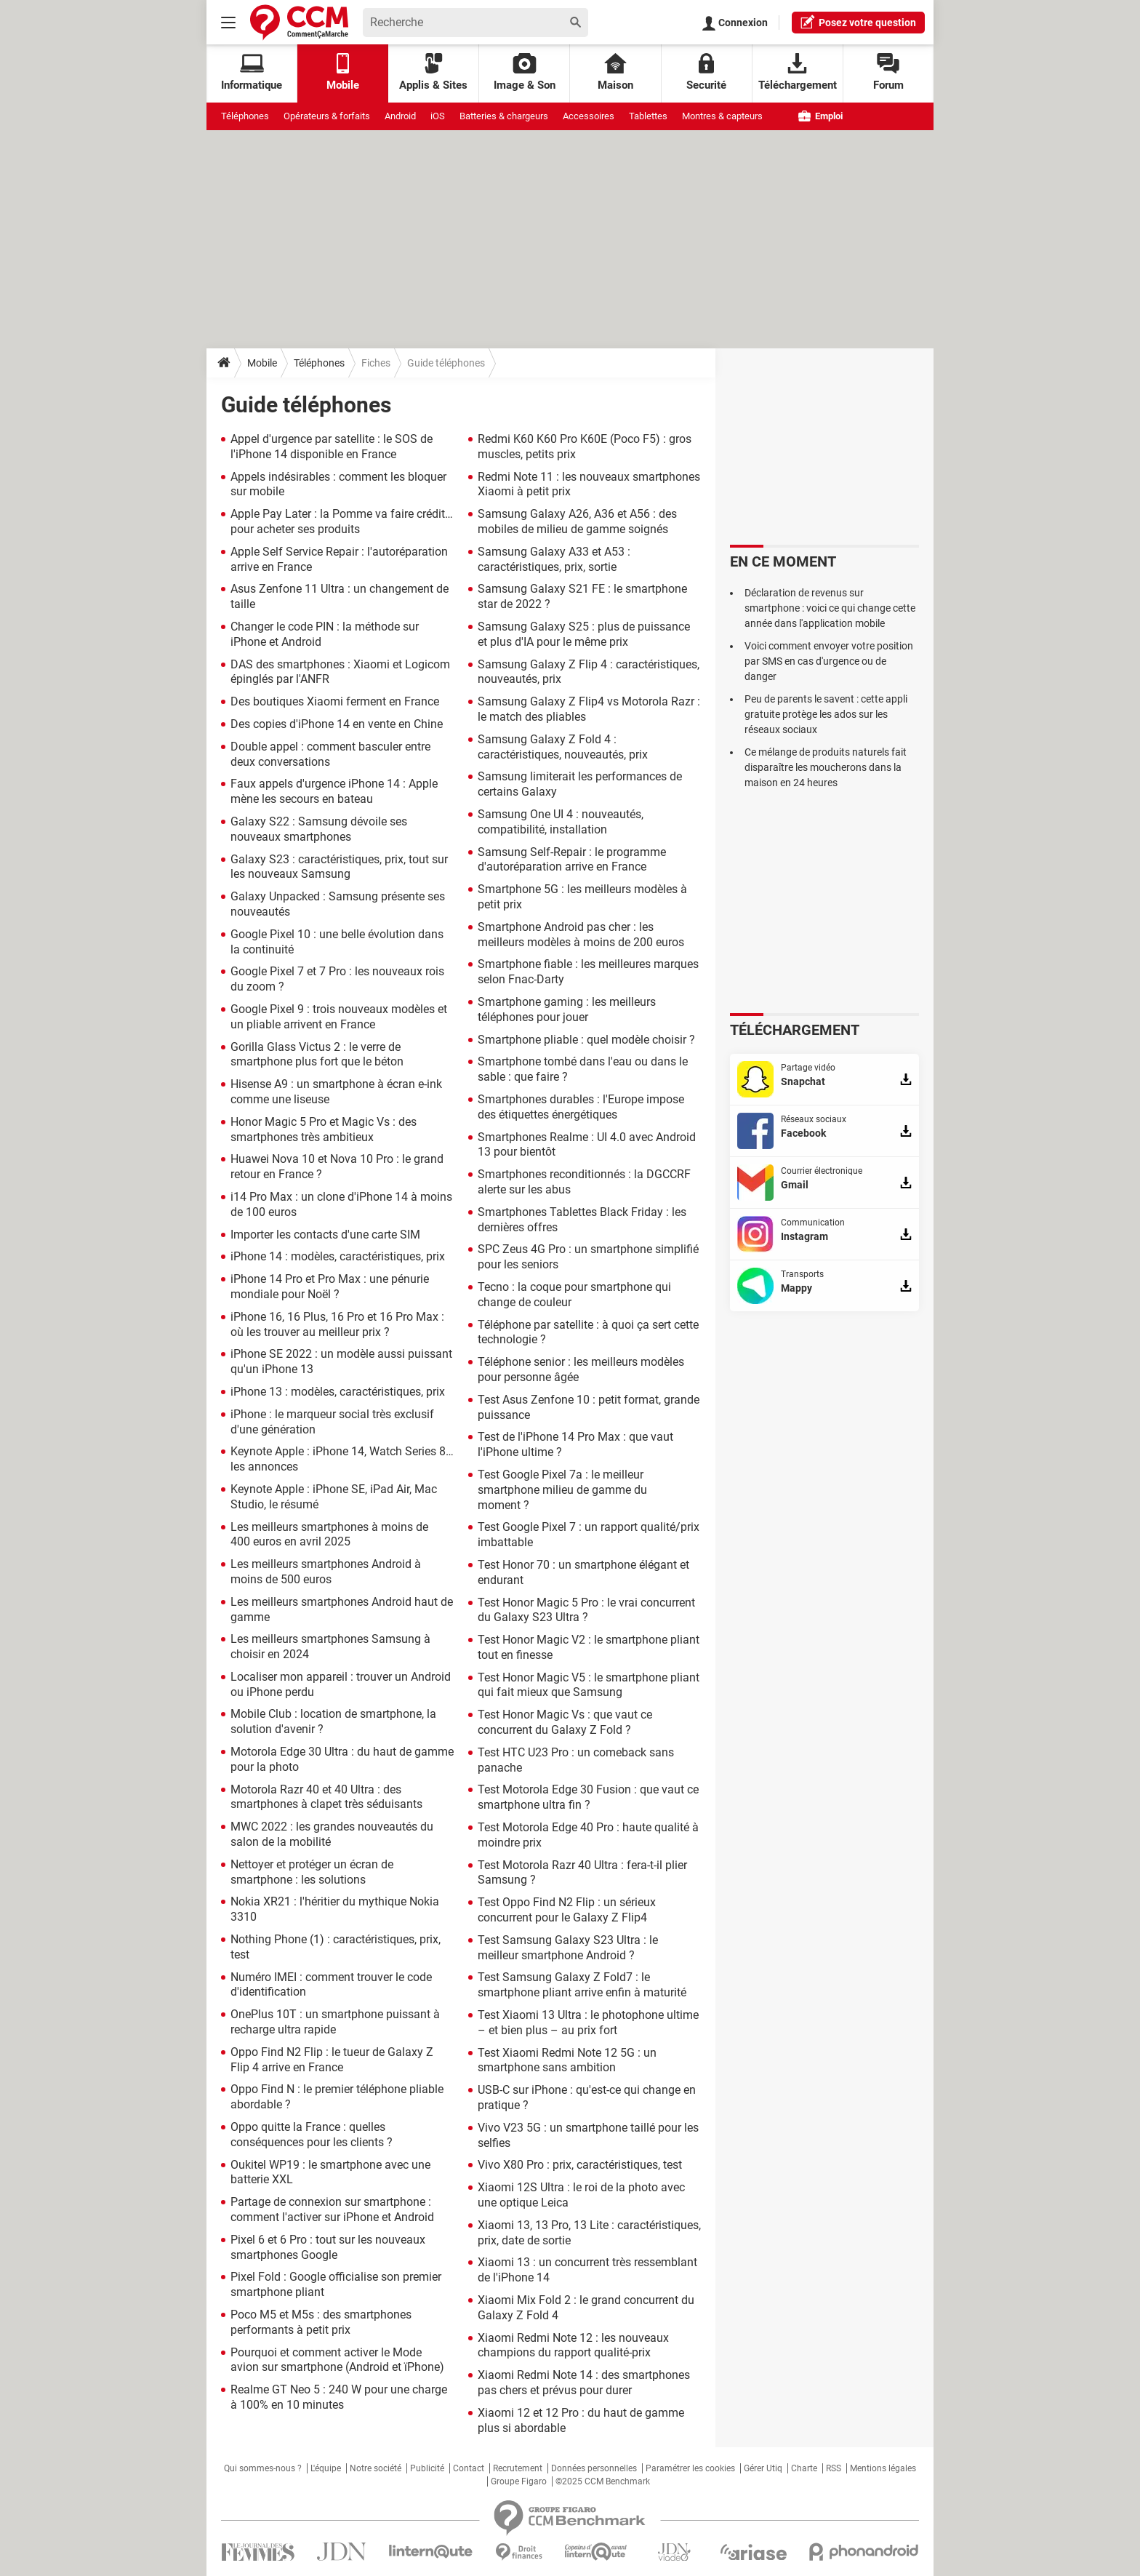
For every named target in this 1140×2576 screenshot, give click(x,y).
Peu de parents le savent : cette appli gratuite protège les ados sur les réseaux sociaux (825, 714)
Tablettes (648, 116)
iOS (437, 116)
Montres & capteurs (722, 116)
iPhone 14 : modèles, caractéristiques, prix (337, 1256)
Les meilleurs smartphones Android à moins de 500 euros (325, 1571)
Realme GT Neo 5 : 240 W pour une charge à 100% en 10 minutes (338, 2397)
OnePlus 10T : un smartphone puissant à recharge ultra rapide (335, 2021)
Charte (804, 2468)
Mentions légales (883, 2468)
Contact (468, 2468)
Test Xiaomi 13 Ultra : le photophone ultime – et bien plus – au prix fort (588, 2022)
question (858, 22)
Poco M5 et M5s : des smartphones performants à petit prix (321, 2322)
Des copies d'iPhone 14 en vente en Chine (336, 724)
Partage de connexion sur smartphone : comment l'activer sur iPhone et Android (332, 2209)
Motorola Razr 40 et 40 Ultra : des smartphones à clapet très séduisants (326, 1797)
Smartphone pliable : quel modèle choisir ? (586, 1040)
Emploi (820, 116)
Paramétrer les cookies (690, 2468)
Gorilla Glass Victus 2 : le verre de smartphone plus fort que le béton (317, 1054)
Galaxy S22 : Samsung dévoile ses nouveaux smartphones (318, 829)
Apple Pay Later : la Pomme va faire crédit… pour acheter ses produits (341, 521)
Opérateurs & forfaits (327, 116)
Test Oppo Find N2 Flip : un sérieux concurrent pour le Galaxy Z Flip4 (567, 1909)
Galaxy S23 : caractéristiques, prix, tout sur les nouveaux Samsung (339, 866)
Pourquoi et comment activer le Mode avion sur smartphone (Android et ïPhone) (337, 2360)
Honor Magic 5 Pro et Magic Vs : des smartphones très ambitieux (323, 1129)
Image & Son (524, 72)
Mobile (262, 363)
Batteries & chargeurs (503, 116)
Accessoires (588, 116)
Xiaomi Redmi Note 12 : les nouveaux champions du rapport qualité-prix (573, 2345)
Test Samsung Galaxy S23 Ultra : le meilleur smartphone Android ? (568, 1947)
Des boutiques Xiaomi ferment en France (334, 701)
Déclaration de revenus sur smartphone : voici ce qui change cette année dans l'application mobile (829, 608)
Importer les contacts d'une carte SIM (325, 1234)
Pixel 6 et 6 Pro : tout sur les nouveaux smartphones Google (327, 2247)
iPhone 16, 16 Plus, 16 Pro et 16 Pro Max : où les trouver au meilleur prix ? (337, 1324)
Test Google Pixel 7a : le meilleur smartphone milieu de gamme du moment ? (562, 1490)
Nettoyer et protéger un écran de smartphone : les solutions (311, 1872)
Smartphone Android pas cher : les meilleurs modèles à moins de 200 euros (581, 934)
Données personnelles (594, 2468)
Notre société (375, 2468)
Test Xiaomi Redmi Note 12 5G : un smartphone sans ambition (567, 2060)
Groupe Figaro (519, 2481)
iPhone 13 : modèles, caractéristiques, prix (337, 1392)
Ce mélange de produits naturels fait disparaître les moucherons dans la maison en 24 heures (825, 767)
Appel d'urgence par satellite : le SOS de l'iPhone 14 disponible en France (331, 446)
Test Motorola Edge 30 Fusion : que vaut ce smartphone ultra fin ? (588, 1797)
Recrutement (517, 2468)
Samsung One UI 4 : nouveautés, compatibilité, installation (560, 821)
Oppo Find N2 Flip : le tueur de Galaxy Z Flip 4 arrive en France (331, 2059)
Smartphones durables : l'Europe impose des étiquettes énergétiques (581, 1106)
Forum (888, 72)
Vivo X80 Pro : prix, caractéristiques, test (580, 2165)
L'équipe (325, 2468)
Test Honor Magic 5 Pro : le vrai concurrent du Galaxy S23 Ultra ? (586, 1610)
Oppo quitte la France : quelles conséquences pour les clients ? (311, 2134)
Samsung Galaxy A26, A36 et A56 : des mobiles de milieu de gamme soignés (577, 521)
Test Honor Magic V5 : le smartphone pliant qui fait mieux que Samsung (588, 1685)
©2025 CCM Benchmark (602, 2481)
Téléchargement (797, 72)
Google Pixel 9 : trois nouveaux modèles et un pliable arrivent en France (338, 1016)
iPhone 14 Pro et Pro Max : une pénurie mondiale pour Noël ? (329, 1286)
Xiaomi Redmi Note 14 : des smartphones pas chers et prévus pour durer (584, 2382)
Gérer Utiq (763, 2468)
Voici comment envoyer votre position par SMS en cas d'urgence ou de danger (828, 661)
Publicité (427, 2468)
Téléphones (245, 116)
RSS (833, 2468)
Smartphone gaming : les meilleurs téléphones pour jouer (567, 1009)
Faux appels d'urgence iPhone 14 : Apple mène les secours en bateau (334, 791)
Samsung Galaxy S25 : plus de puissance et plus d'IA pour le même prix (584, 634)
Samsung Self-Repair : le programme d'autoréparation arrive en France (572, 859)
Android (400, 116)
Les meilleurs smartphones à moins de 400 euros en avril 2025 (329, 1534)
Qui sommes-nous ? (263, 2468)
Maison (615, 72)
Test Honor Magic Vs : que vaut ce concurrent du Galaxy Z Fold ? (565, 1722)
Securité (706, 72)
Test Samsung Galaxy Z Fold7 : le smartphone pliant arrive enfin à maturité (582, 1984)
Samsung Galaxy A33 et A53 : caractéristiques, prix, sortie (554, 559)
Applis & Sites (433, 72)
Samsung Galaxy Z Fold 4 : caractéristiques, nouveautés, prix (563, 746)
